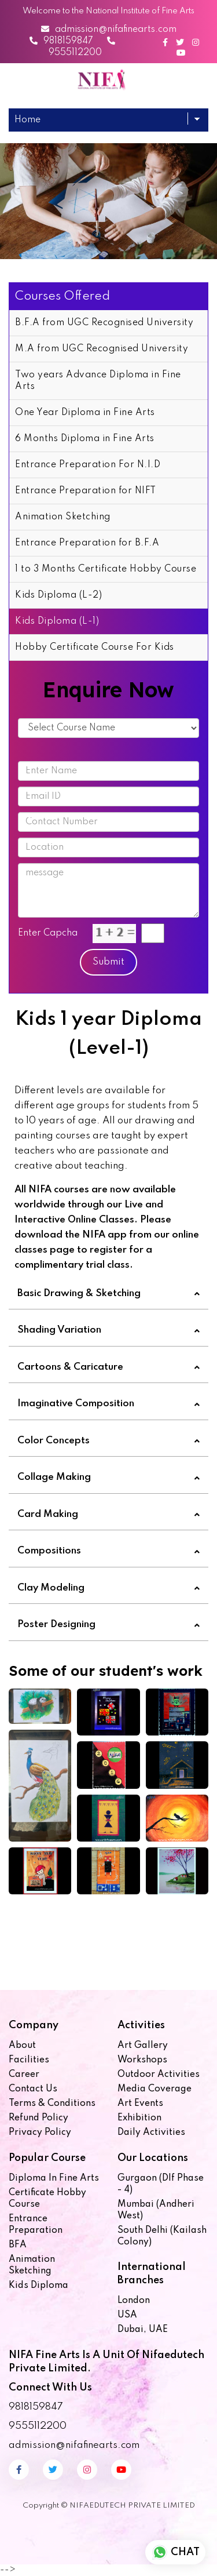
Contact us (33, 2089)
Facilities (29, 2060)
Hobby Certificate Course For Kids (94, 647)
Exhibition (139, 2118)
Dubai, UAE (142, 2329)
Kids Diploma (38, 2285)
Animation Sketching (63, 517)
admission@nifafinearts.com (108, 29)
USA (127, 2315)
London (133, 2300)
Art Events (140, 2103)
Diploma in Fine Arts (54, 2178)
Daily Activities (151, 2132)
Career (24, 2074)
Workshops (142, 2060)
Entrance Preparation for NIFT (85, 491)
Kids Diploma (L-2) (58, 595)
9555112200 (38, 2426)
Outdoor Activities (158, 2074)
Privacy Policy (40, 2132)
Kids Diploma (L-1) (57, 621)
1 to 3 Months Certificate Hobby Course (105, 569)
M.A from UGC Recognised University (101, 349)
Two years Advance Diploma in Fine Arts (98, 380)
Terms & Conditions (52, 2103)
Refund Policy (38, 2118)
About (22, 2045)
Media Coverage (154, 2089)
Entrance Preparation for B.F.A (87, 543)
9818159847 (61, 41)
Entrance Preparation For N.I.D (87, 465)
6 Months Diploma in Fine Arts (85, 438)
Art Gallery (142, 2045)
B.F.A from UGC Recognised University (104, 323)
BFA (18, 2245)
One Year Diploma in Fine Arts (85, 412)
